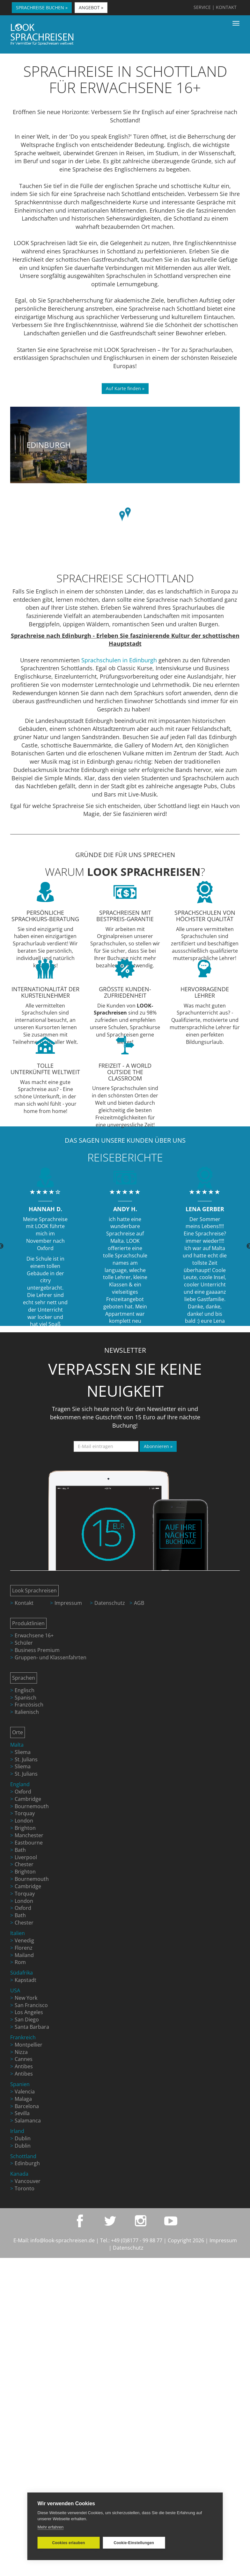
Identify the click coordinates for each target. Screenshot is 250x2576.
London (24, 1820)
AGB (139, 1602)
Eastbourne (29, 1842)
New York (26, 1997)
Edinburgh (48, 445)
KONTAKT (226, 7)
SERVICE (202, 7)
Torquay (25, 1813)
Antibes (24, 2066)
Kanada (19, 2173)
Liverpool (26, 1857)
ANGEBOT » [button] (91, 7)
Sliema (23, 1752)
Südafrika (21, 1972)
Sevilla (22, 2113)
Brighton (25, 1827)
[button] (127, 513)
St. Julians (26, 1759)
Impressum (68, 1602)
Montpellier (28, 2044)
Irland (17, 2131)
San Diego (27, 2019)
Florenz (24, 1947)
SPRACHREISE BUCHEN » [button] (42, 7)
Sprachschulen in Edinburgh (119, 660)
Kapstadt (25, 1979)
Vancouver (27, 2181)
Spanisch (25, 1697)
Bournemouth (32, 1806)
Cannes (24, 2059)
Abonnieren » (158, 1446)
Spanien (20, 2084)
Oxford (23, 1791)
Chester (24, 1864)
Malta (17, 1744)
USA (15, 1990)
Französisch (29, 1704)
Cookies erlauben (68, 2543)
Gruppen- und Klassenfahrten (50, 1657)
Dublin (23, 2138)
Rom (20, 1962)
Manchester (29, 1835)
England (20, 1784)
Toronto (24, 2188)
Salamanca (28, 2120)
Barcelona (27, 2106)
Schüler (24, 1642)
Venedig (24, 1940)
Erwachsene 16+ (34, 1635)
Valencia (25, 2091)
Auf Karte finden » (125, 388)
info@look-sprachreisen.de (62, 2240)
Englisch (24, 1690)
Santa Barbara (32, 2026)
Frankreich (23, 2037)
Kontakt (24, 1602)
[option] (45, 1246)
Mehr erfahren (51, 2527)
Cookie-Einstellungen (132, 2543)
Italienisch (27, 1711)
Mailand (24, 1955)
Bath (20, 1849)
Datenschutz (109, 1602)
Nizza (21, 2052)
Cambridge (28, 1798)
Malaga (23, 2098)
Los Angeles (29, 2012)
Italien (17, 1933)
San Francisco (31, 2005)
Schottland (23, 2156)
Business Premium (37, 1650)
